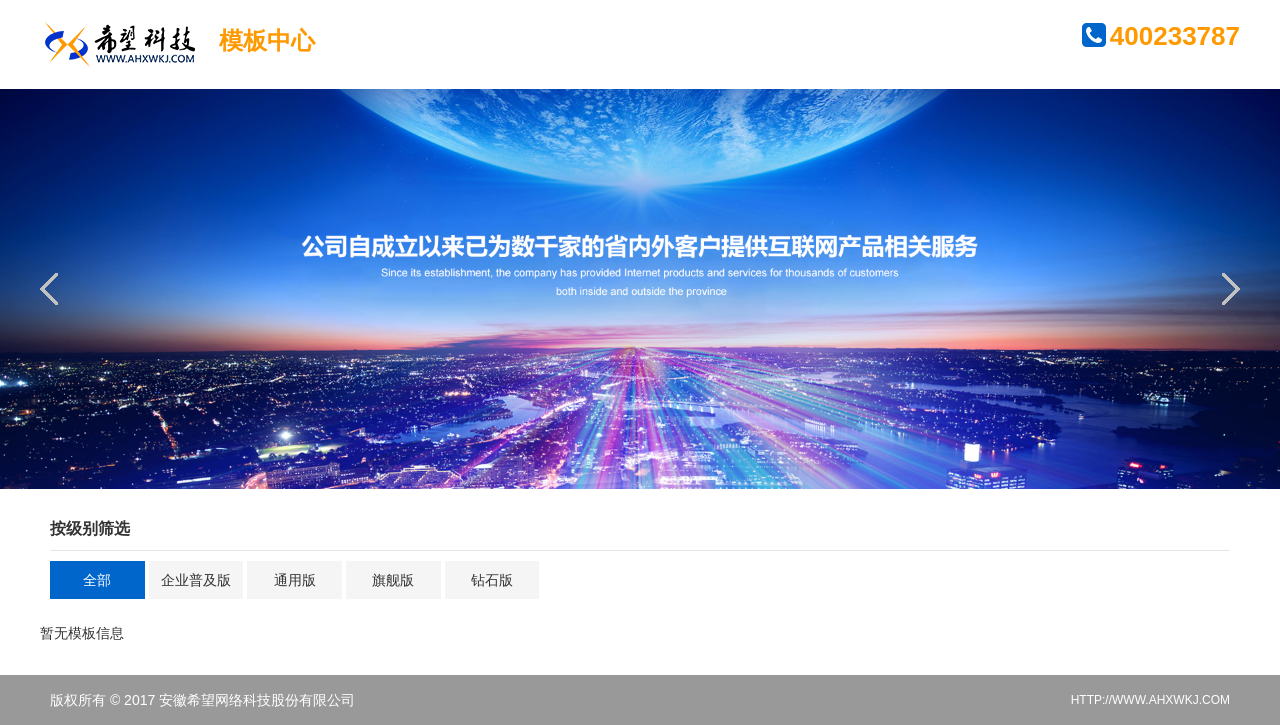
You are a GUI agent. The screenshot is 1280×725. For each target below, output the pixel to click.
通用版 (295, 580)
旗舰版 (393, 580)
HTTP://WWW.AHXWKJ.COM (1150, 700)
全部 (97, 580)
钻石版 (492, 580)
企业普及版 (196, 580)
